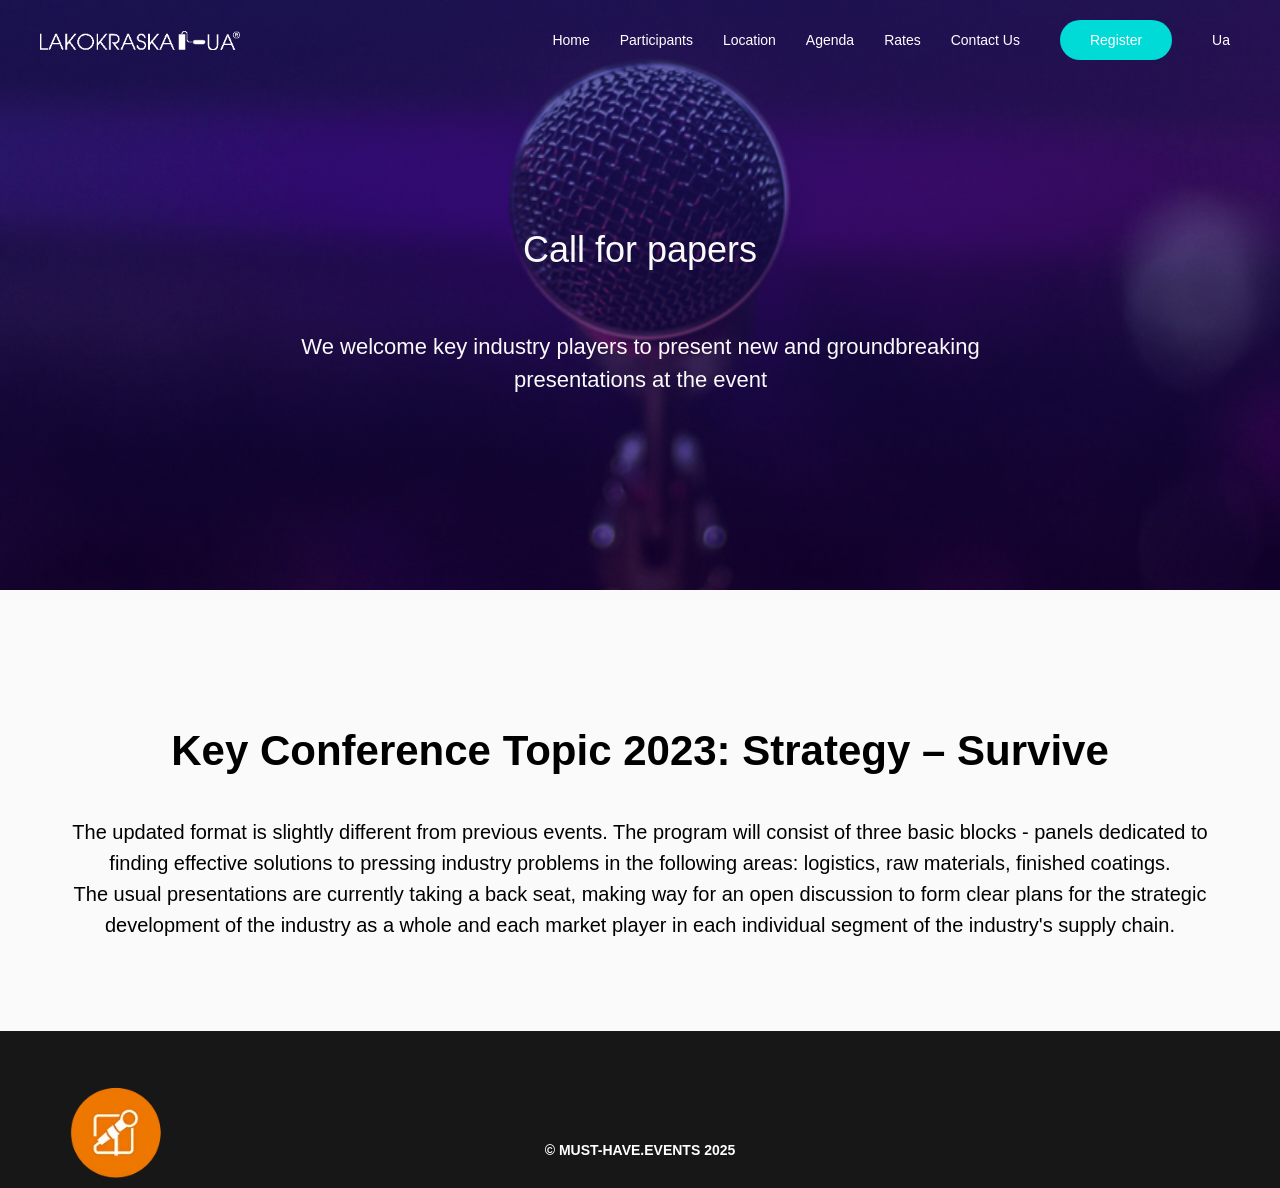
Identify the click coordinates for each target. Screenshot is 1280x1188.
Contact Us (985, 40)
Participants (656, 40)
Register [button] (1116, 40)
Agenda (830, 40)
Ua (1221, 40)
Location (749, 40)
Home (570, 40)
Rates (902, 40)
